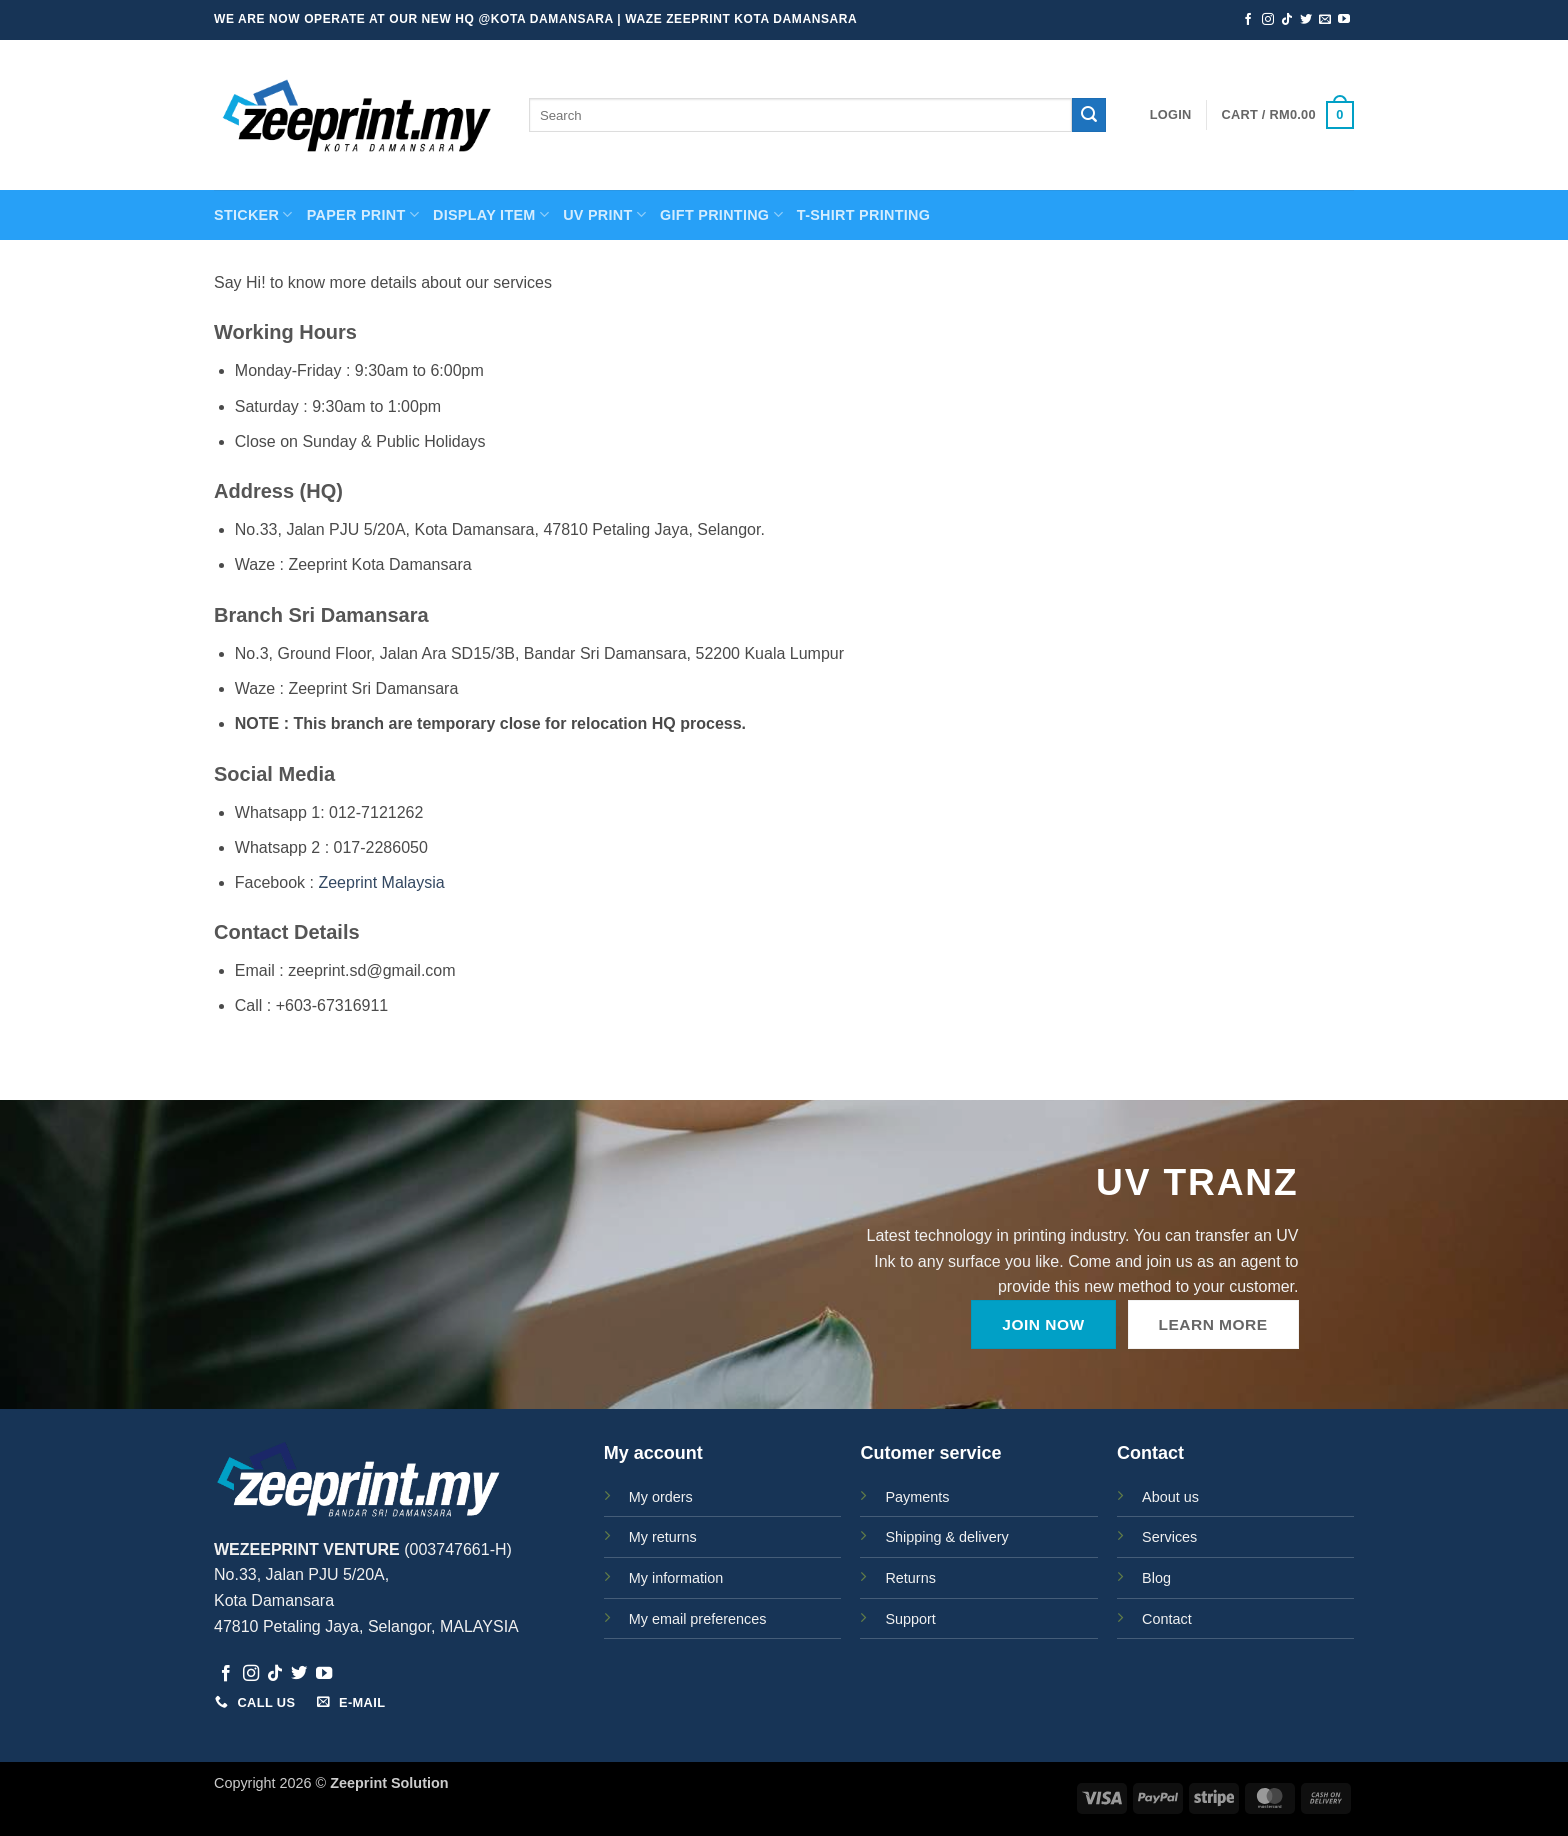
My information (676, 1578)
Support (910, 1619)
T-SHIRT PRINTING (863, 215)
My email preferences (698, 1619)
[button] (1171, 115)
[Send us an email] (1325, 20)
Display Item (491, 214)
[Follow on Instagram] (1268, 20)
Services (1169, 1537)
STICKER (253, 214)
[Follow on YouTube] (1344, 20)
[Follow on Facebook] (1248, 20)
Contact (1167, 1619)
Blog (1156, 1578)
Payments (917, 1497)
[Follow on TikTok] (1287, 20)
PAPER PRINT (363, 214)
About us (1170, 1497)
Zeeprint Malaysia (381, 882)
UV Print (604, 214)
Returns (910, 1578)
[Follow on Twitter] (1306, 20)
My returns (663, 1537)
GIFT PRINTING (721, 214)
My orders (661, 1497)
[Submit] (1089, 115)
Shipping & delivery (946, 1537)
